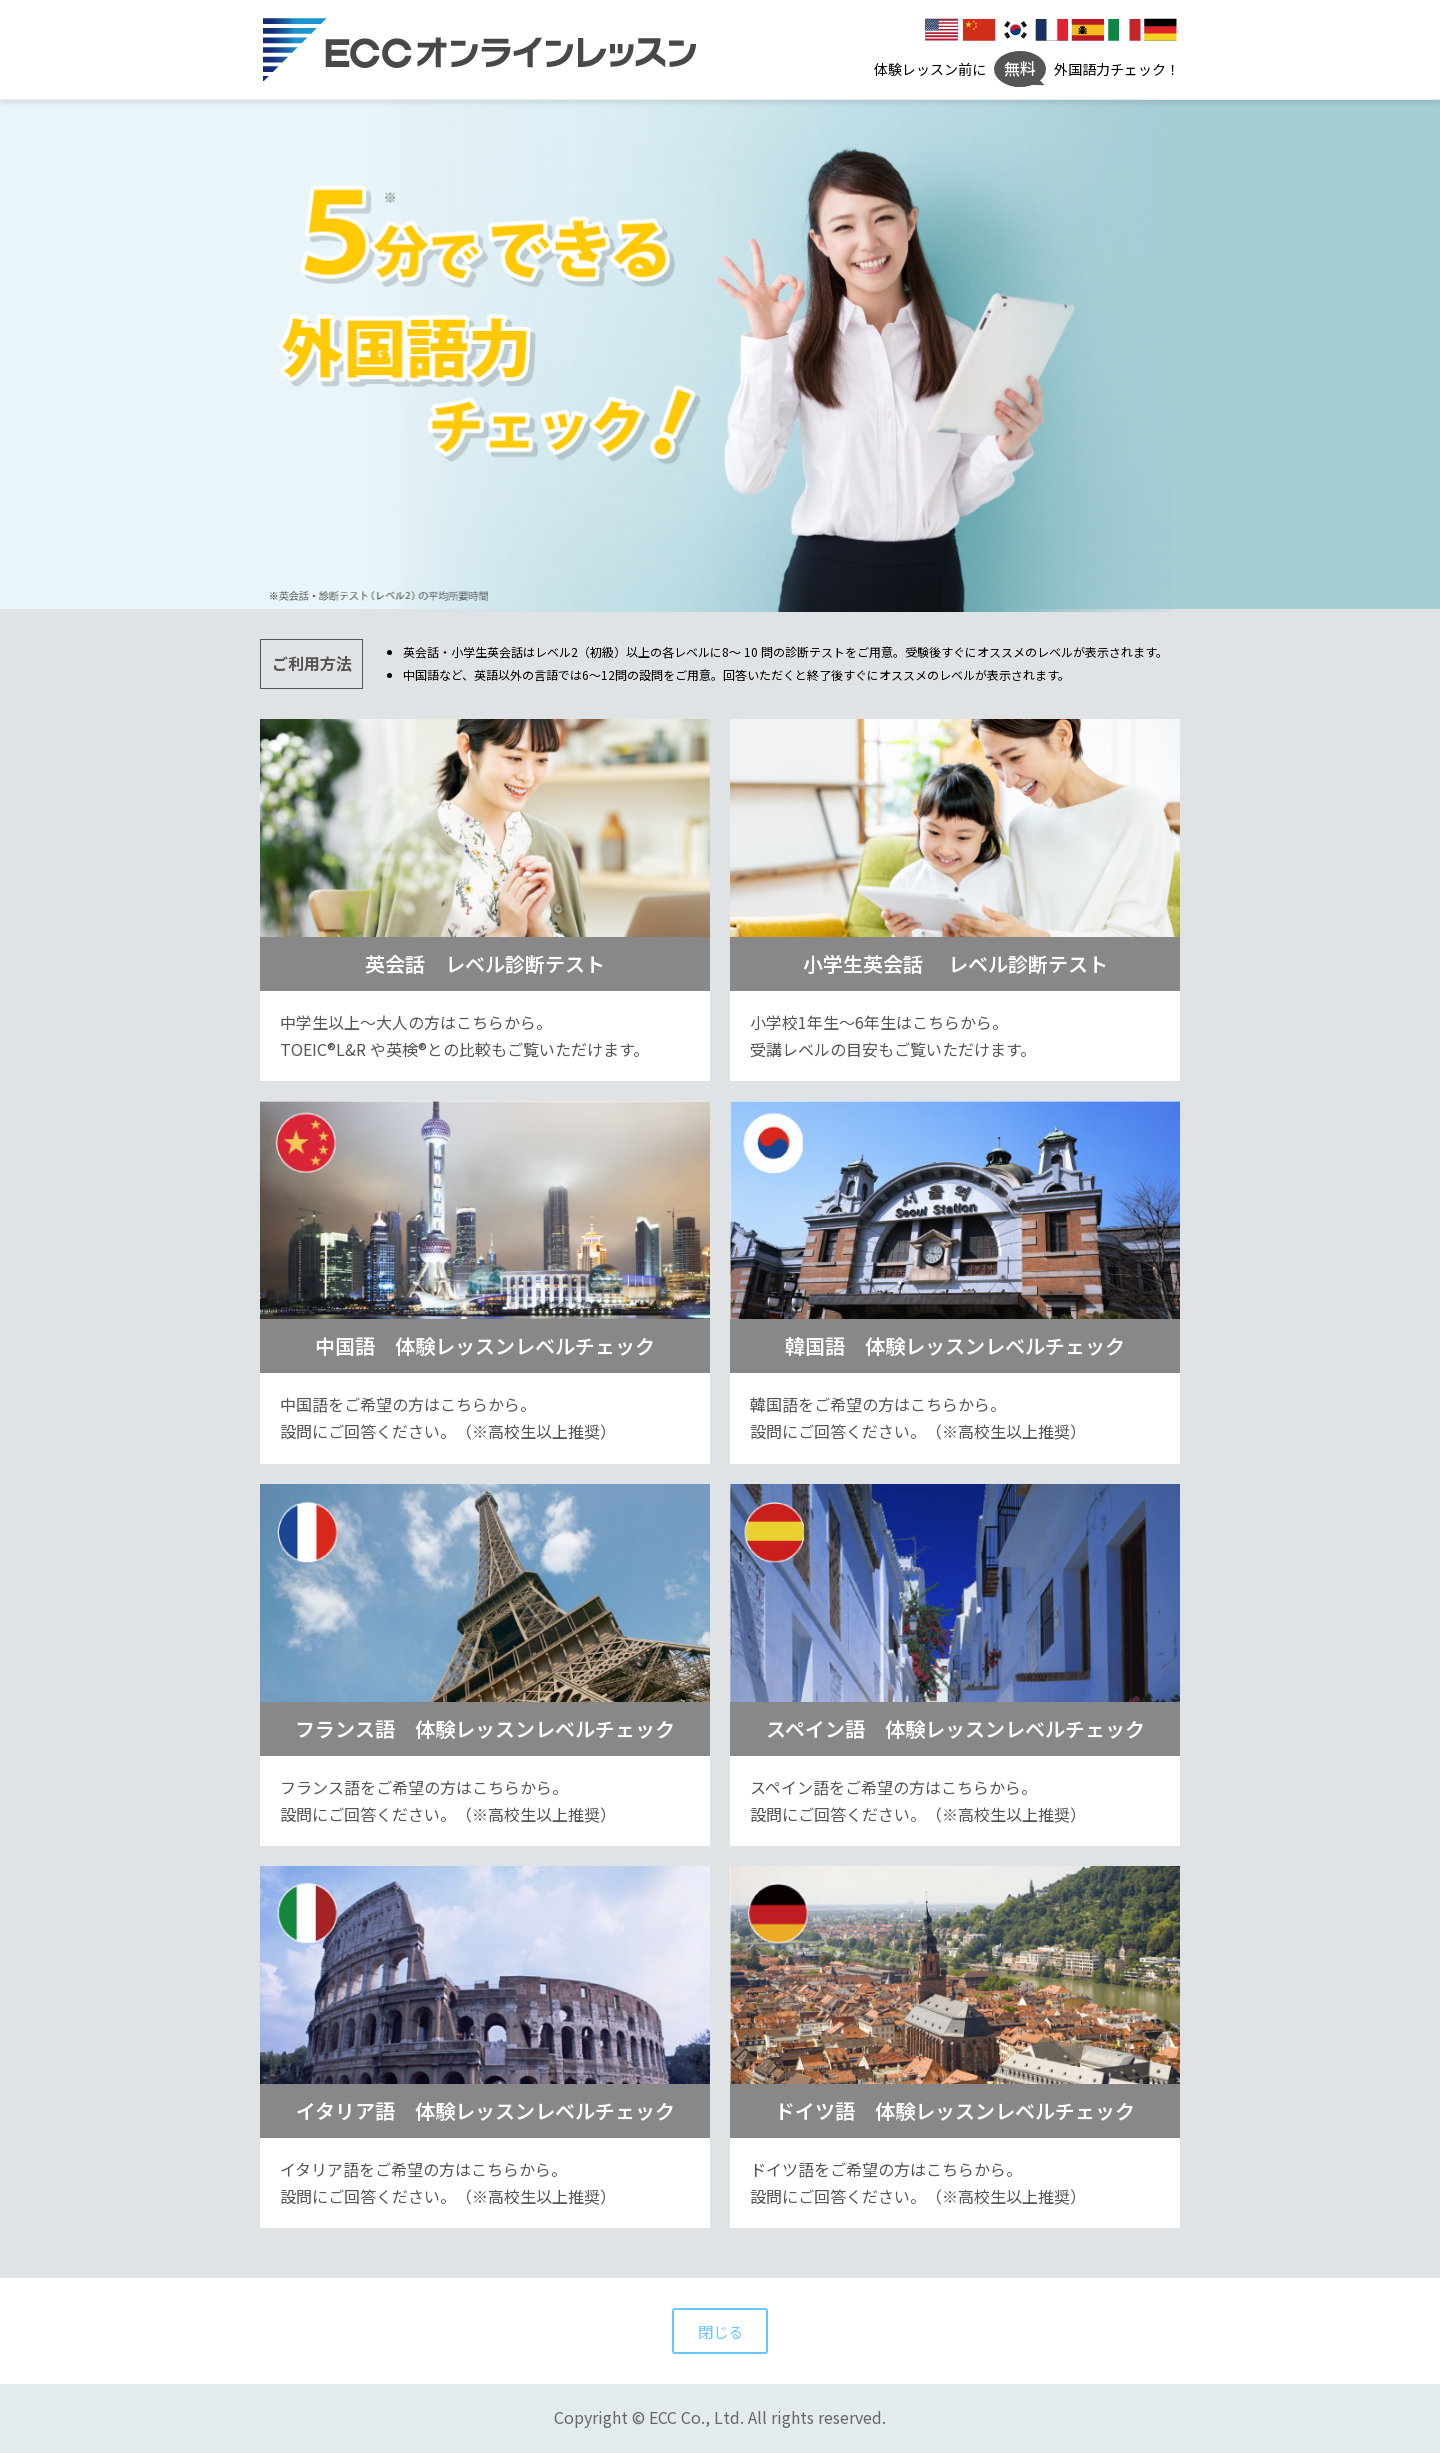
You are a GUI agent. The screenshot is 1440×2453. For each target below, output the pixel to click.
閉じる (720, 2331)
